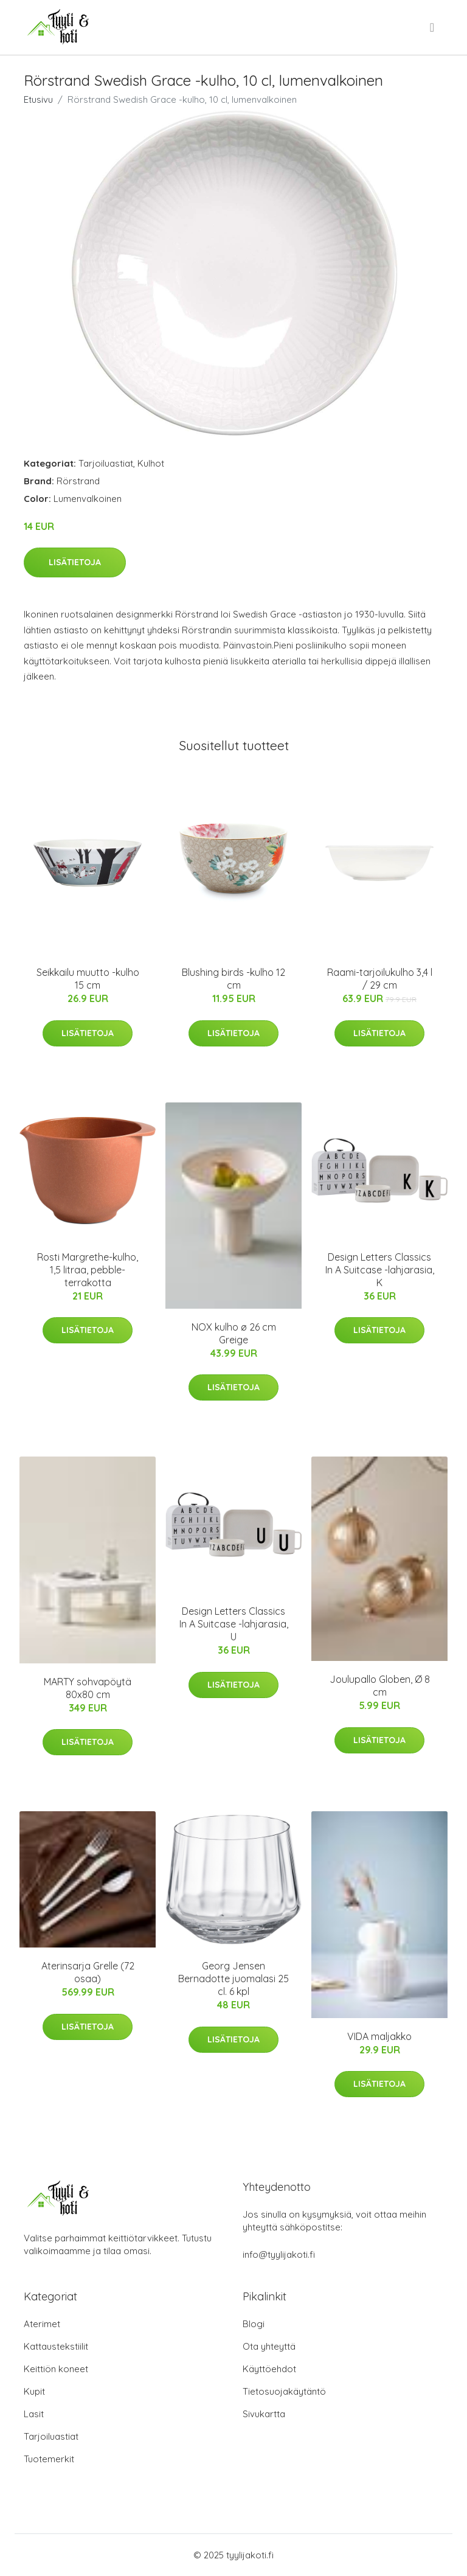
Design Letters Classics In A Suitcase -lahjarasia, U (233, 1624)
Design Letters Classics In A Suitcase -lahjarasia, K (379, 1270)
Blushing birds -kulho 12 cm (233, 978)
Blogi (254, 2324)
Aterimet (42, 2324)
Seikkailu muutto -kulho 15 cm (87, 978)
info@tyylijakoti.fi (279, 2254)
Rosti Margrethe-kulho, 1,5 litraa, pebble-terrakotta (87, 1270)
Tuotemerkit (49, 2459)
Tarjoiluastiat (105, 463)
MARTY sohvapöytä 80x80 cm (87, 1688)
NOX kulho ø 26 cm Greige (234, 1333)
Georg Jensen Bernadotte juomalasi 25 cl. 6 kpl (233, 1978)
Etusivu (38, 99)
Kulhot (150, 463)
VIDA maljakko (379, 2036)
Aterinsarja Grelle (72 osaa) (87, 1972)
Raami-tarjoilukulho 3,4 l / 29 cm (379, 978)
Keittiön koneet (56, 2369)
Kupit (34, 2391)
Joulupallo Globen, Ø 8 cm (380, 1685)
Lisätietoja (75, 562)
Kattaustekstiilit (56, 2346)
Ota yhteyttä (269, 2346)
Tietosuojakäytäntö (284, 2391)
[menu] (433, 27)
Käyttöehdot (269, 2369)
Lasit (34, 2414)
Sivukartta (264, 2414)
